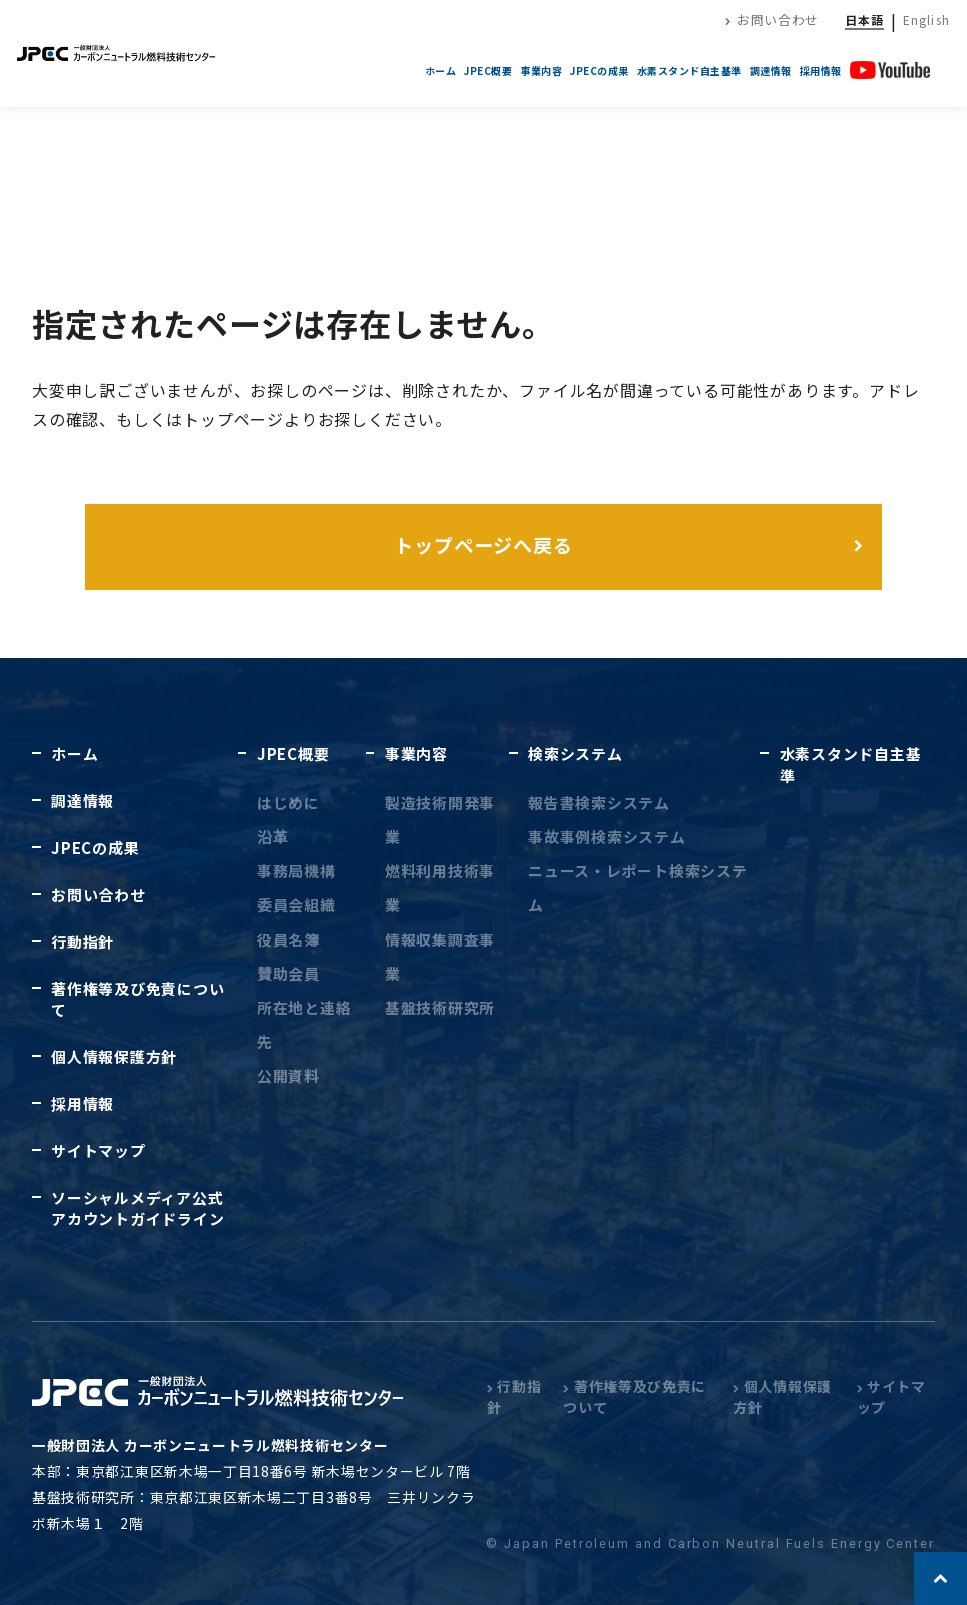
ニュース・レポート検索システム (637, 887)
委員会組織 (296, 904)
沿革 (272, 836)
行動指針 (82, 941)
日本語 (865, 19)
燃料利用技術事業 (440, 887)
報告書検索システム (599, 802)
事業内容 (541, 70)
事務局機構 (296, 870)
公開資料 (288, 1075)
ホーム (441, 70)
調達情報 (771, 70)
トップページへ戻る (484, 545)
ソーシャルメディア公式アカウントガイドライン (137, 1208)
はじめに (288, 802)
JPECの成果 (599, 70)
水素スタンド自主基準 (689, 70)
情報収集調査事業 (440, 956)
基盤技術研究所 (440, 1007)
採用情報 (821, 70)
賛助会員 (288, 973)
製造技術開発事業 (440, 819)
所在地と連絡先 (304, 1024)
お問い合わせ (772, 19)
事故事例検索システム (606, 836)
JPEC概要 (488, 70)
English (926, 19)
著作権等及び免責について (137, 999)
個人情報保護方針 (114, 1056)
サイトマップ (98, 1150)
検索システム (575, 753)
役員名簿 (288, 939)
